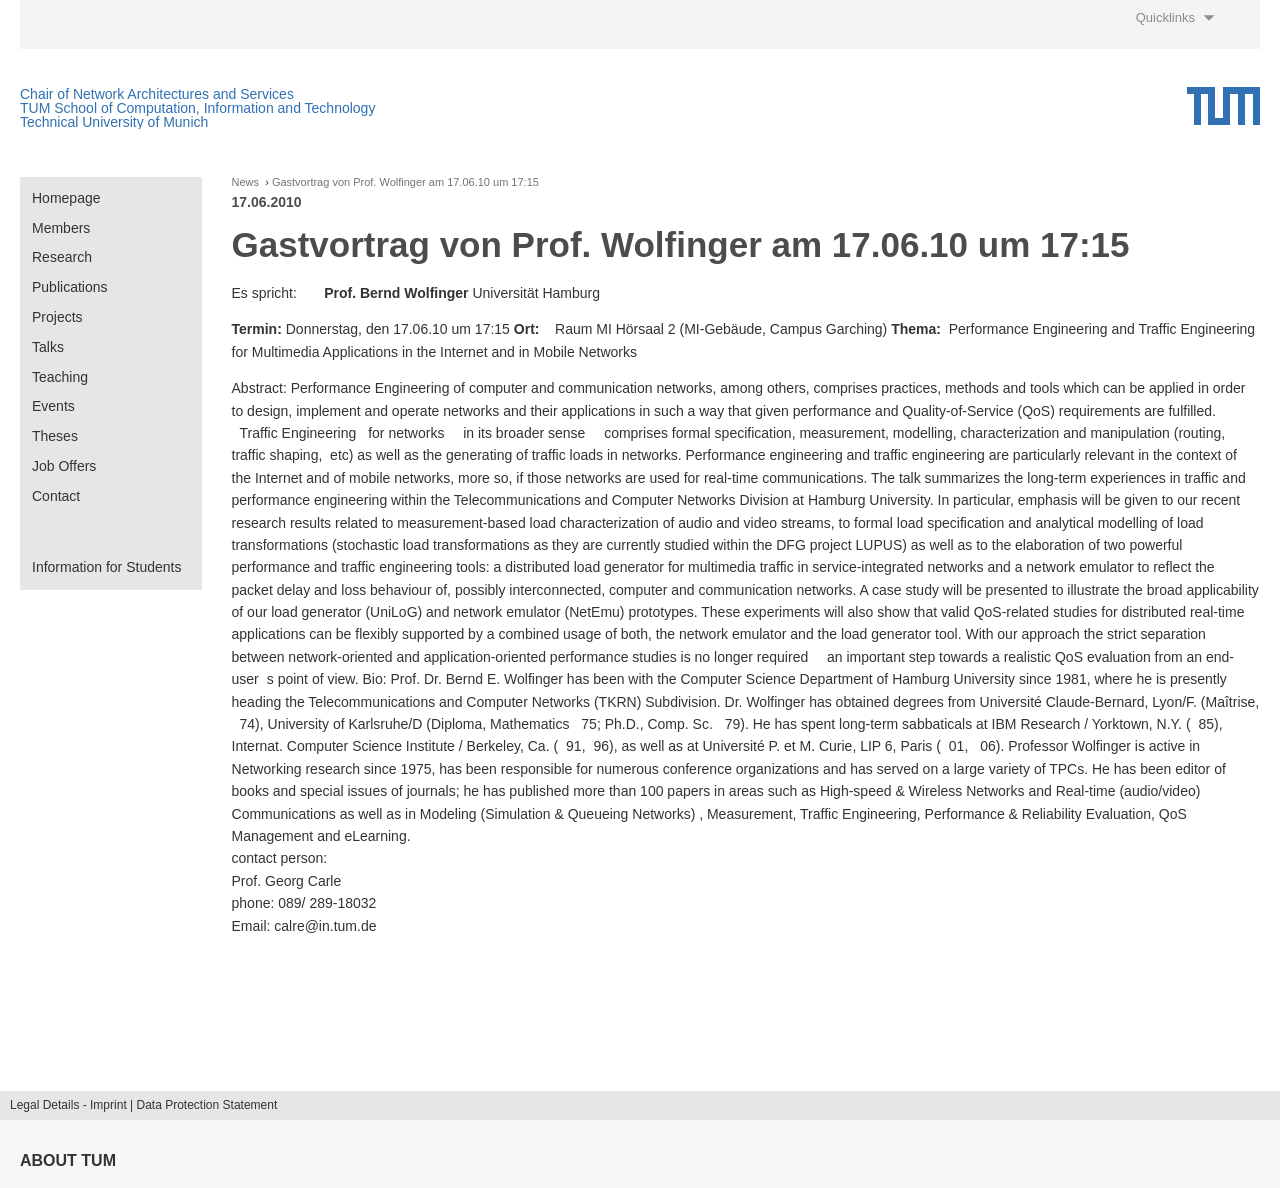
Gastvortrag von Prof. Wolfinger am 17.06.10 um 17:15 (405, 182)
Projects (57, 317)
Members (61, 228)
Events (53, 406)
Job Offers (64, 466)
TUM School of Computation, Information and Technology (197, 108)
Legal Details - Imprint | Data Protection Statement (143, 1105)
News (246, 182)
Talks (48, 347)
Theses (55, 436)
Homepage (66, 198)
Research (62, 257)
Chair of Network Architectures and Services (157, 94)
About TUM (68, 1160)
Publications (70, 287)
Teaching (60, 377)
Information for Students (106, 567)
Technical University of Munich (114, 122)
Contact (56, 496)
